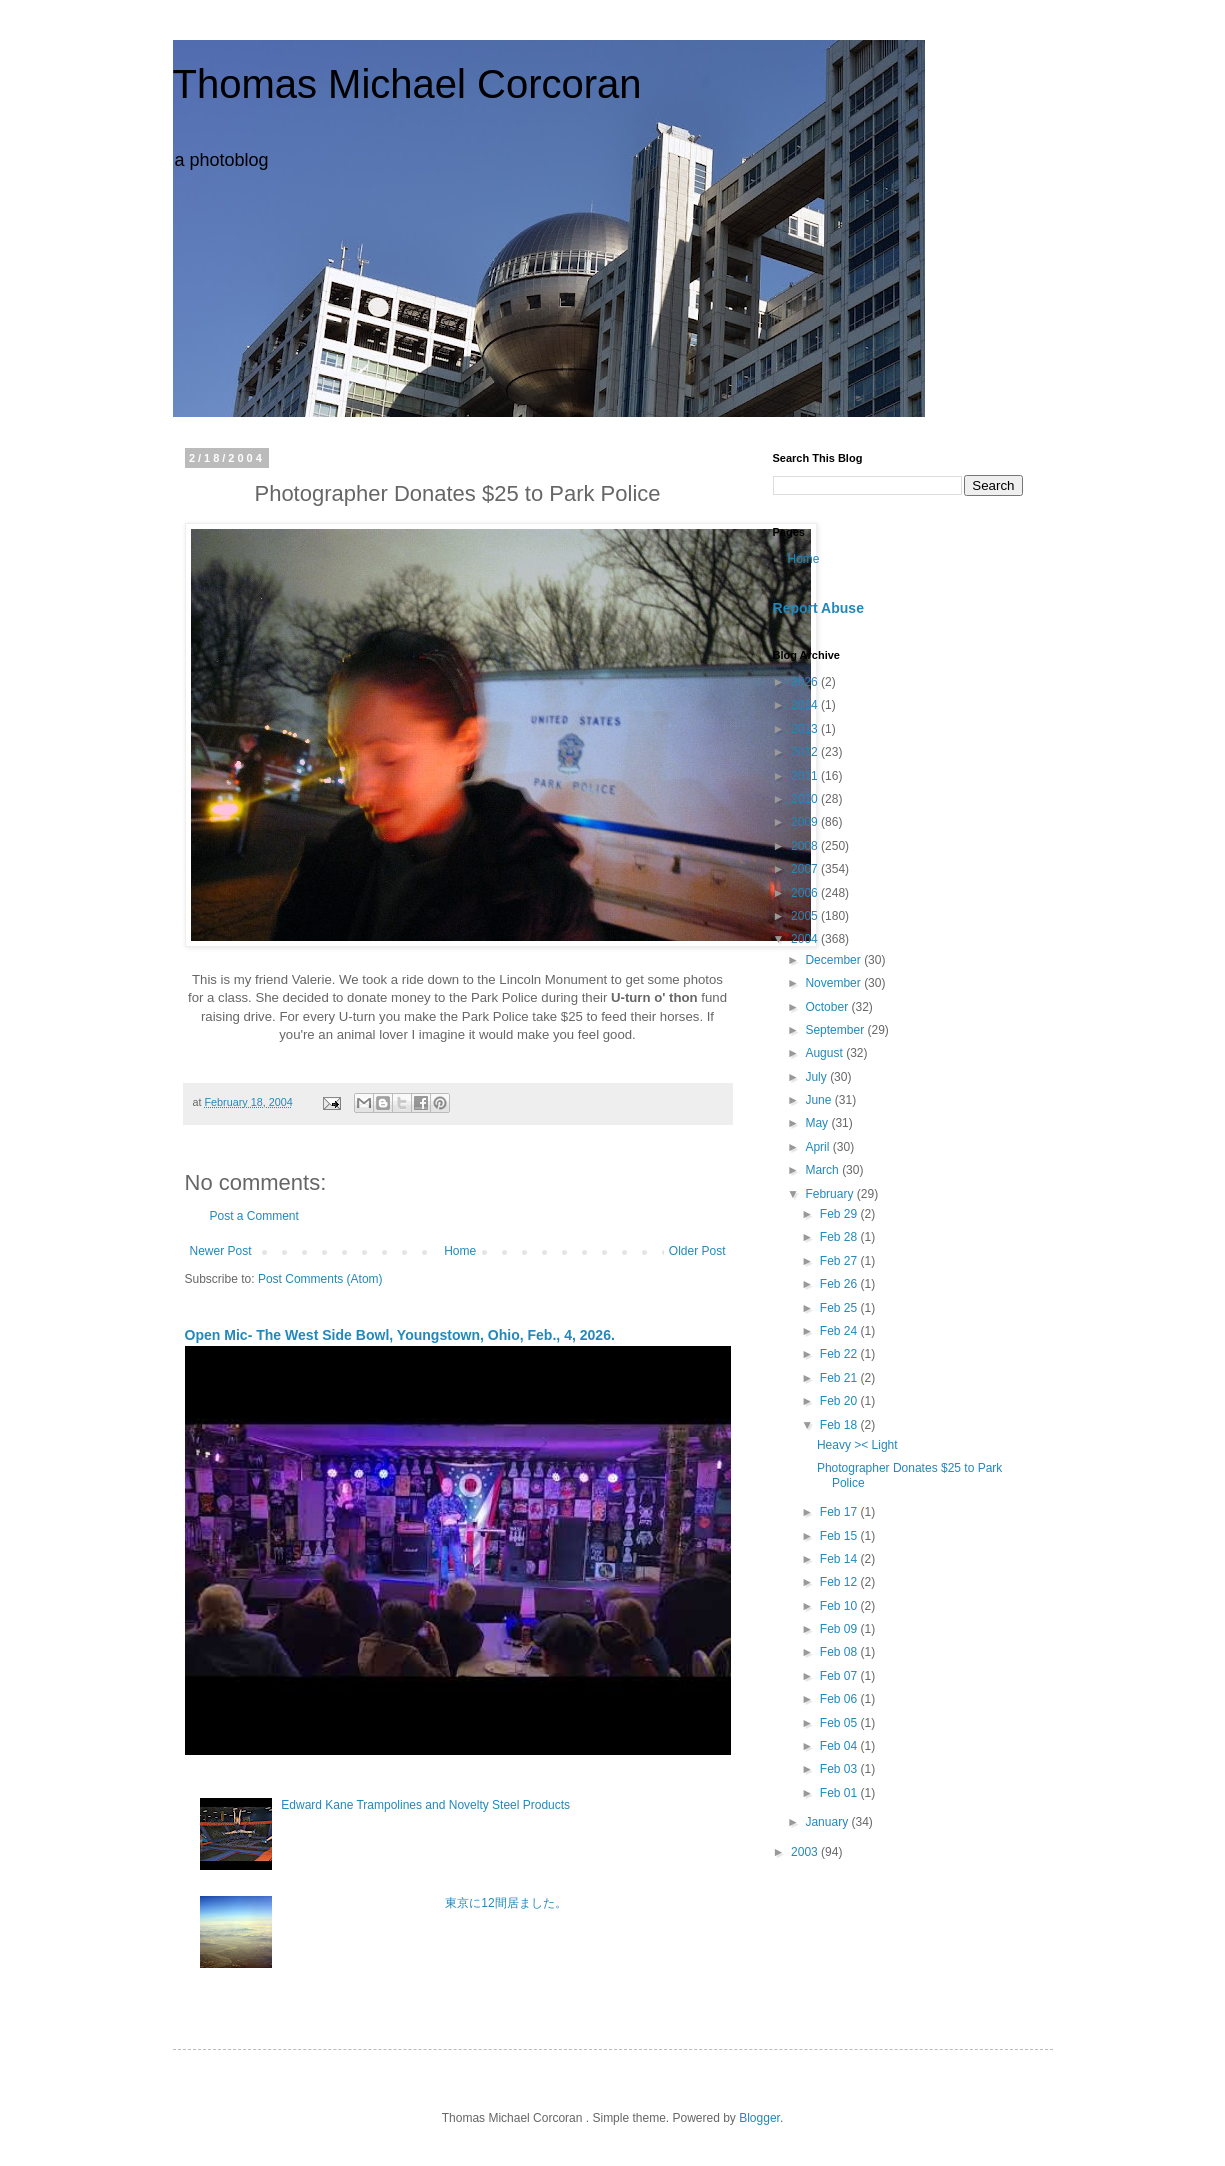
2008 (806, 846)
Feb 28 (840, 1237)
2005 (806, 916)
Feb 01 (840, 1793)
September (836, 1030)
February (830, 1194)
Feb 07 (840, 1676)
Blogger (759, 2118)
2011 (806, 776)
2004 (806, 939)
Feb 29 (840, 1214)
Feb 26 (840, 1284)
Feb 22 (840, 1354)
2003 (806, 1852)
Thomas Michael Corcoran (407, 84)
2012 (806, 752)
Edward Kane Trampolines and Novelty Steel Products (425, 1805)
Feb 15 (840, 1536)
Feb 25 (840, 1308)
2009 (806, 822)
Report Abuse (818, 608)
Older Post (697, 1251)
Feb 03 (840, 1769)
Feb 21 (840, 1378)
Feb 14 (840, 1559)
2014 (806, 705)
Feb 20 (840, 1401)
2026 (806, 682)
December (834, 960)
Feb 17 (840, 1512)
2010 (806, 799)
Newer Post (221, 1251)
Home (460, 1251)
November (834, 983)
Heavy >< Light (857, 1445)
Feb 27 (840, 1261)
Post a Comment (254, 1216)
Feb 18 (840, 1425)
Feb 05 (840, 1723)
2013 (806, 729)
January (828, 1822)
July (817, 1077)
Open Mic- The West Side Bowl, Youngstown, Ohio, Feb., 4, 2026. (400, 1335)
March (823, 1170)
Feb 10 (840, 1606)
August (825, 1053)
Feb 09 (840, 1629)
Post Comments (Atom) (320, 1279)
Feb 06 (840, 1699)
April (818, 1147)
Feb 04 (840, 1746)
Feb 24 (840, 1331)
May (818, 1123)
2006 (806, 893)
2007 (806, 869)
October (828, 1007)
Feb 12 (840, 1582)
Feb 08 (840, 1652)
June (819, 1100)
